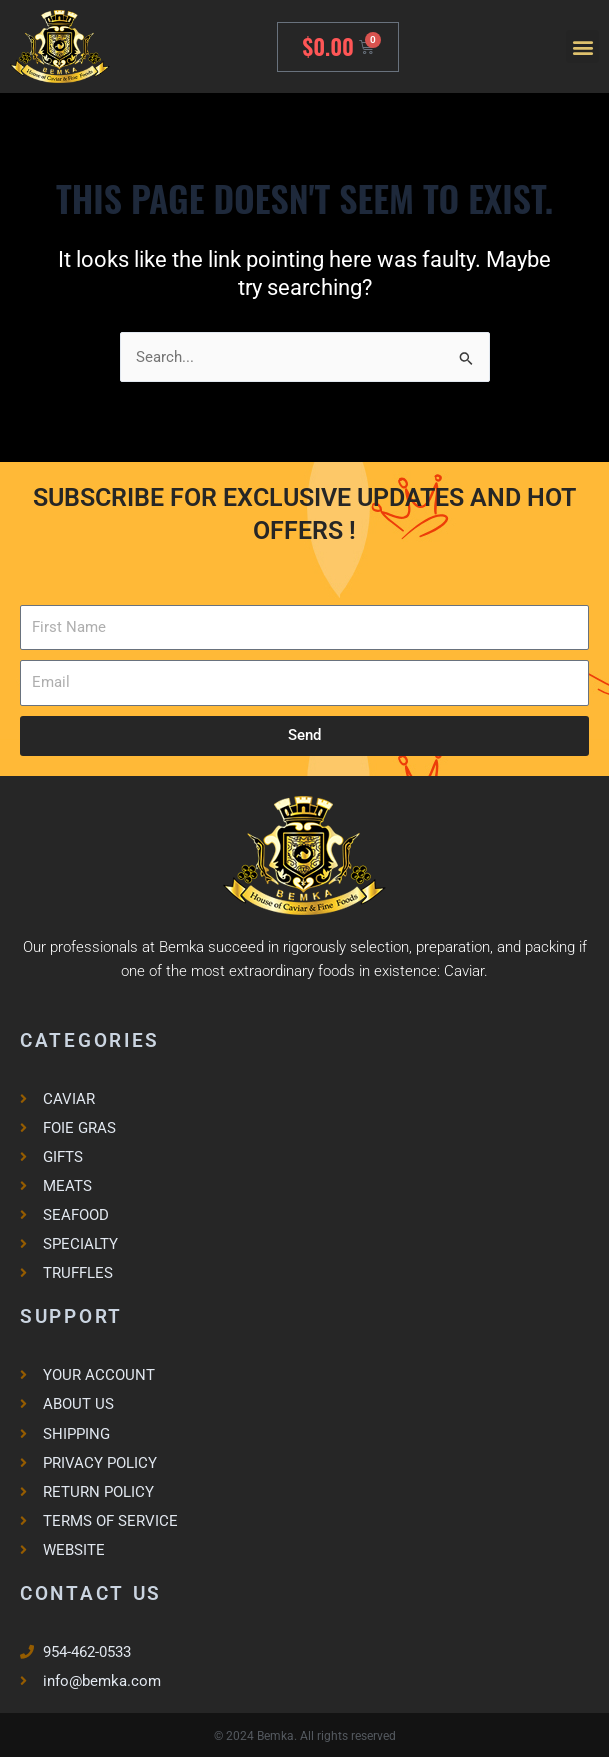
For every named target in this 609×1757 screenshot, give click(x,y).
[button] (582, 46)
